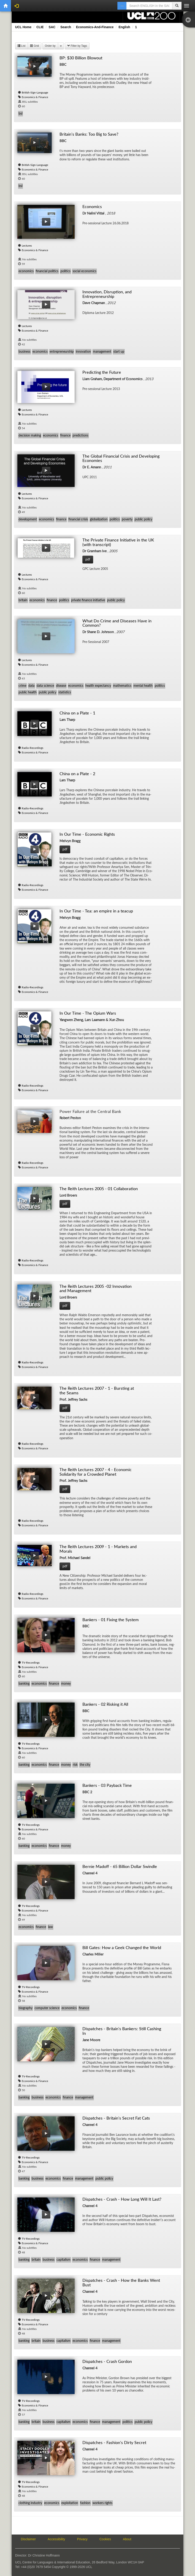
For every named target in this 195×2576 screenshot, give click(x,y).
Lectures (27, 245)
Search (65, 27)
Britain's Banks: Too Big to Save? (89, 134)
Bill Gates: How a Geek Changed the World (121, 1948)
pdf (87, 559)
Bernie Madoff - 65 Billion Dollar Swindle (119, 1867)
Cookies (105, 2539)
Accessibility (56, 2539)
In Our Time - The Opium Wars (88, 1013)
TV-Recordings (31, 1662)
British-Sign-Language (35, 92)
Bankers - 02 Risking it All (105, 1705)
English (124, 27)
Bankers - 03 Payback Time (107, 1786)
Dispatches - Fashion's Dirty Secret (114, 2443)
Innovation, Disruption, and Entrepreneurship (107, 294)
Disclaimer (28, 2539)
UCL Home (23, 27)
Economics (92, 207)
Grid (34, 45)
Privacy (82, 2539)
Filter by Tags (77, 45)
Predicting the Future (101, 373)
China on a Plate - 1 (77, 713)
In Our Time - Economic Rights (87, 834)
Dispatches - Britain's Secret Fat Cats (116, 2118)
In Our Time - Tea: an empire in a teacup (96, 911)
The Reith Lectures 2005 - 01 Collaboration (99, 1189)
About (127, 2539)
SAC (52, 27)
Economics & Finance (35, 97)
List (21, 45)
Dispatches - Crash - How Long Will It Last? (121, 2199)
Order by (50, 45)
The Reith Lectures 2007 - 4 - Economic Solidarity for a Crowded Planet (96, 1472)
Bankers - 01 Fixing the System (110, 1620)
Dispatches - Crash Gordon (107, 2362)
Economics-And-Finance (95, 27)
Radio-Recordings (32, 748)
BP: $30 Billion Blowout (81, 58)
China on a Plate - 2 (77, 774)
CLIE (40, 27)
